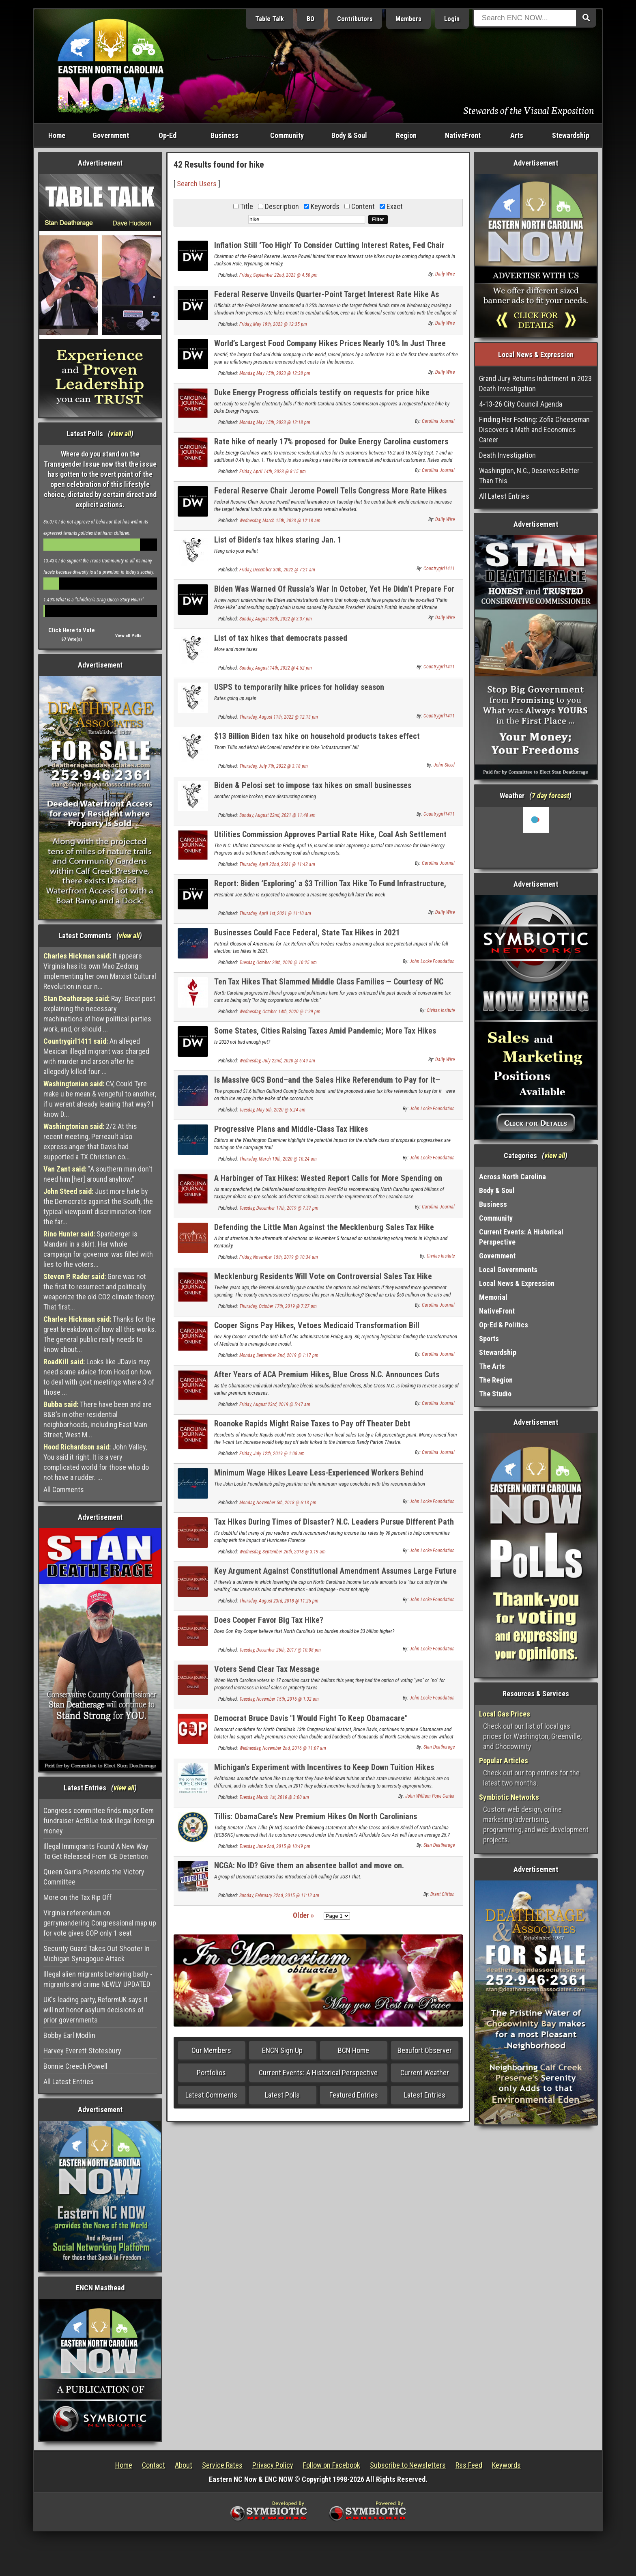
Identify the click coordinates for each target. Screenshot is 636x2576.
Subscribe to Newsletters (408, 2465)
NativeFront (463, 135)
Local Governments (508, 1269)
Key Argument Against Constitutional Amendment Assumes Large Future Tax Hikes (335, 1575)
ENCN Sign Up (282, 2050)
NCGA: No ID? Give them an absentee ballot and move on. (309, 1865)
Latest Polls (282, 2095)
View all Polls (128, 635)
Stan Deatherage (439, 1747)
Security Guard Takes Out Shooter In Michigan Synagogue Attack (96, 1953)
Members (408, 19)
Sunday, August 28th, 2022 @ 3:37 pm (275, 619)
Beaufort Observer (425, 2050)
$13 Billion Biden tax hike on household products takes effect (317, 736)
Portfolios (211, 2072)
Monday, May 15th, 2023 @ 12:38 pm (274, 373)
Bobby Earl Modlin (69, 2035)
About (183, 2465)
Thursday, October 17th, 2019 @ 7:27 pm (278, 1306)
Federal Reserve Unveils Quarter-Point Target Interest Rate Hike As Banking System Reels (326, 298)
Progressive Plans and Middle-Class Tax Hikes (291, 1129)
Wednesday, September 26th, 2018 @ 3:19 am (282, 1552)
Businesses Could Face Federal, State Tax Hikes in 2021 (307, 932)
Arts (516, 135)
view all (120, 433)
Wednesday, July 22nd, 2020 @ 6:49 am (277, 1061)
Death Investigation (507, 455)
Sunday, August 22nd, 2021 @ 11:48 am (277, 815)
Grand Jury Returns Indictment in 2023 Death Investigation (535, 383)
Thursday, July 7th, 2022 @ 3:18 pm (273, 766)
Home (56, 135)
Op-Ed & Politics (503, 1324)
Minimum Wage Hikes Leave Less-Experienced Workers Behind (318, 1473)
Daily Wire (445, 274)
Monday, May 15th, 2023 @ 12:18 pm (274, 422)
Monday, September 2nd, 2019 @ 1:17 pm (278, 1355)
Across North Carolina (512, 1176)
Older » (303, 1915)
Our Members (211, 2050)
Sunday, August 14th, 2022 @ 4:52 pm (275, 668)
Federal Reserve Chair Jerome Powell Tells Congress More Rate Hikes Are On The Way (330, 495)
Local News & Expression (516, 1283)
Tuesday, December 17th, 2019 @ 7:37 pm (278, 1208)
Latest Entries (424, 2095)
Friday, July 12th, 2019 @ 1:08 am (272, 1453)
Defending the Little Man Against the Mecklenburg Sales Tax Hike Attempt (324, 1231)
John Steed (444, 765)
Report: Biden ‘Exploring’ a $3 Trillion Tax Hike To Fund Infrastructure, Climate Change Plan (330, 888)
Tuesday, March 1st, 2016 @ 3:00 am (274, 1797)
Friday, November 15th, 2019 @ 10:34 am (278, 1257)
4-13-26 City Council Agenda (520, 404)
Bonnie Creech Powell (75, 2066)
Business (224, 135)
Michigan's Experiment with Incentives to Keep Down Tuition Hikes (324, 1767)
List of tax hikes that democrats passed (280, 638)
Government (110, 135)
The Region (496, 1380)
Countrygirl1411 (439, 568)
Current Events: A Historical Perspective (318, 2072)
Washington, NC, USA (536, 837)
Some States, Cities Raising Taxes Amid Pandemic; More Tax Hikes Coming (325, 1035)
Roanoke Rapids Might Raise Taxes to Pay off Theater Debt (312, 1423)
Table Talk (269, 19)
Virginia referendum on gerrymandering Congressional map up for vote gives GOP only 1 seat (99, 1922)
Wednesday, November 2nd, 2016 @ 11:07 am (282, 1748)
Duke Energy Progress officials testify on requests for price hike (322, 392)
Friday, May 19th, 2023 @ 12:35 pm (273, 324)
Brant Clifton (442, 1894)
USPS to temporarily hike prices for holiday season (299, 687)
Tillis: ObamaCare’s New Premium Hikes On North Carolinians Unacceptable (315, 1821)
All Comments (63, 1489)
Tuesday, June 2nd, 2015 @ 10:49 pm (274, 1846)
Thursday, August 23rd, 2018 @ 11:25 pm (278, 1601)
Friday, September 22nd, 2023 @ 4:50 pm (278, 275)
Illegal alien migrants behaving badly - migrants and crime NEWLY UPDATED (98, 1979)
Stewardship (570, 135)
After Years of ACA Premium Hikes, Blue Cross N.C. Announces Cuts (326, 1374)
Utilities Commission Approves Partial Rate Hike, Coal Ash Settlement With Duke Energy (330, 839)
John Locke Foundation (432, 961)
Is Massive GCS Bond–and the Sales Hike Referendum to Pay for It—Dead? (327, 1084)
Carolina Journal (438, 421)
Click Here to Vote (71, 630)
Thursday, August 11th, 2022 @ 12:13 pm (278, 717)
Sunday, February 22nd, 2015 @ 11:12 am (279, 1895)
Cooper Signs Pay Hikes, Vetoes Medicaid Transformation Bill (316, 1325)
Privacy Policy (272, 2465)
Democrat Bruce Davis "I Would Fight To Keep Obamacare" (311, 1718)
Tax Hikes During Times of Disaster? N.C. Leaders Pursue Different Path (334, 1522)
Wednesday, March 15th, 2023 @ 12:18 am (279, 520)
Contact (153, 2465)
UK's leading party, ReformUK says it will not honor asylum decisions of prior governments (95, 2009)
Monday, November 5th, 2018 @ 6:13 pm (277, 1503)
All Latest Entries (68, 2081)
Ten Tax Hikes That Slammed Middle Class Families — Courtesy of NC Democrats (328, 986)
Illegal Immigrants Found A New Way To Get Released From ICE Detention (95, 1851)
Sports (489, 1338)
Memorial (493, 1297)
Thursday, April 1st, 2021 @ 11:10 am (275, 913)
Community (287, 135)
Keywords (506, 2465)
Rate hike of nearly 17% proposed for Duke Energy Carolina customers (331, 441)
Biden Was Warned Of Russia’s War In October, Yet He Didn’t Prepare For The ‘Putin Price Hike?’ (334, 593)
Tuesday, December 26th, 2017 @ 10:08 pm (280, 1650)
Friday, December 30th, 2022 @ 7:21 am (277, 570)
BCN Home (353, 2050)
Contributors (355, 19)
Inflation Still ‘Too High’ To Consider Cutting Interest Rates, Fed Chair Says (329, 249)
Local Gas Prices (504, 1714)
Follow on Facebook (331, 2465)
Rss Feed (469, 2465)
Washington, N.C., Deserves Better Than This (529, 475)
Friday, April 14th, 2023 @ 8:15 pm (272, 471)
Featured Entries (353, 2095)
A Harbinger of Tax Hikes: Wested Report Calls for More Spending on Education (328, 1182)
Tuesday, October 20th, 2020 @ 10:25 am (278, 962)
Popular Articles (503, 1760)
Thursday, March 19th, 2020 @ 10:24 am (278, 1159)
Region (406, 135)
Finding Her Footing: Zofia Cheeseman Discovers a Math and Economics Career (534, 429)
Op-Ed (167, 135)
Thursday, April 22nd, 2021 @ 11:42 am (277, 864)
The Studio (495, 1393)
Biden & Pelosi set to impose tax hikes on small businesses (312, 785)
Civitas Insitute (441, 1010)
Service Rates (222, 2465)
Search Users (197, 183)
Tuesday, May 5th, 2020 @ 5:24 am (272, 1110)
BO (310, 19)
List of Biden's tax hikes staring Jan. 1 (278, 540)
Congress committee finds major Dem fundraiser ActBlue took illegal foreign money (99, 1820)
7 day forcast (550, 795)
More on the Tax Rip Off (77, 1897)
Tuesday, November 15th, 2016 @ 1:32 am (279, 1699)
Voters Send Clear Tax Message (267, 1669)
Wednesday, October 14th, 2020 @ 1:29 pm (279, 1011)
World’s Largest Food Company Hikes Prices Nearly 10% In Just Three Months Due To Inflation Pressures (330, 348)
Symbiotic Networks (509, 1797)
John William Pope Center (430, 1796)
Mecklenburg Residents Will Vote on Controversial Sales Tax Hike (323, 1276)
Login (452, 19)
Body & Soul (349, 135)
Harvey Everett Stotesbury (82, 2050)
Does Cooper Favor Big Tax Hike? (268, 1620)
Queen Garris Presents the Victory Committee (93, 1876)
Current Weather (424, 2072)
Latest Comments (211, 2095)
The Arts (492, 1366)
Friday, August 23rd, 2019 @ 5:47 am (274, 1404)
